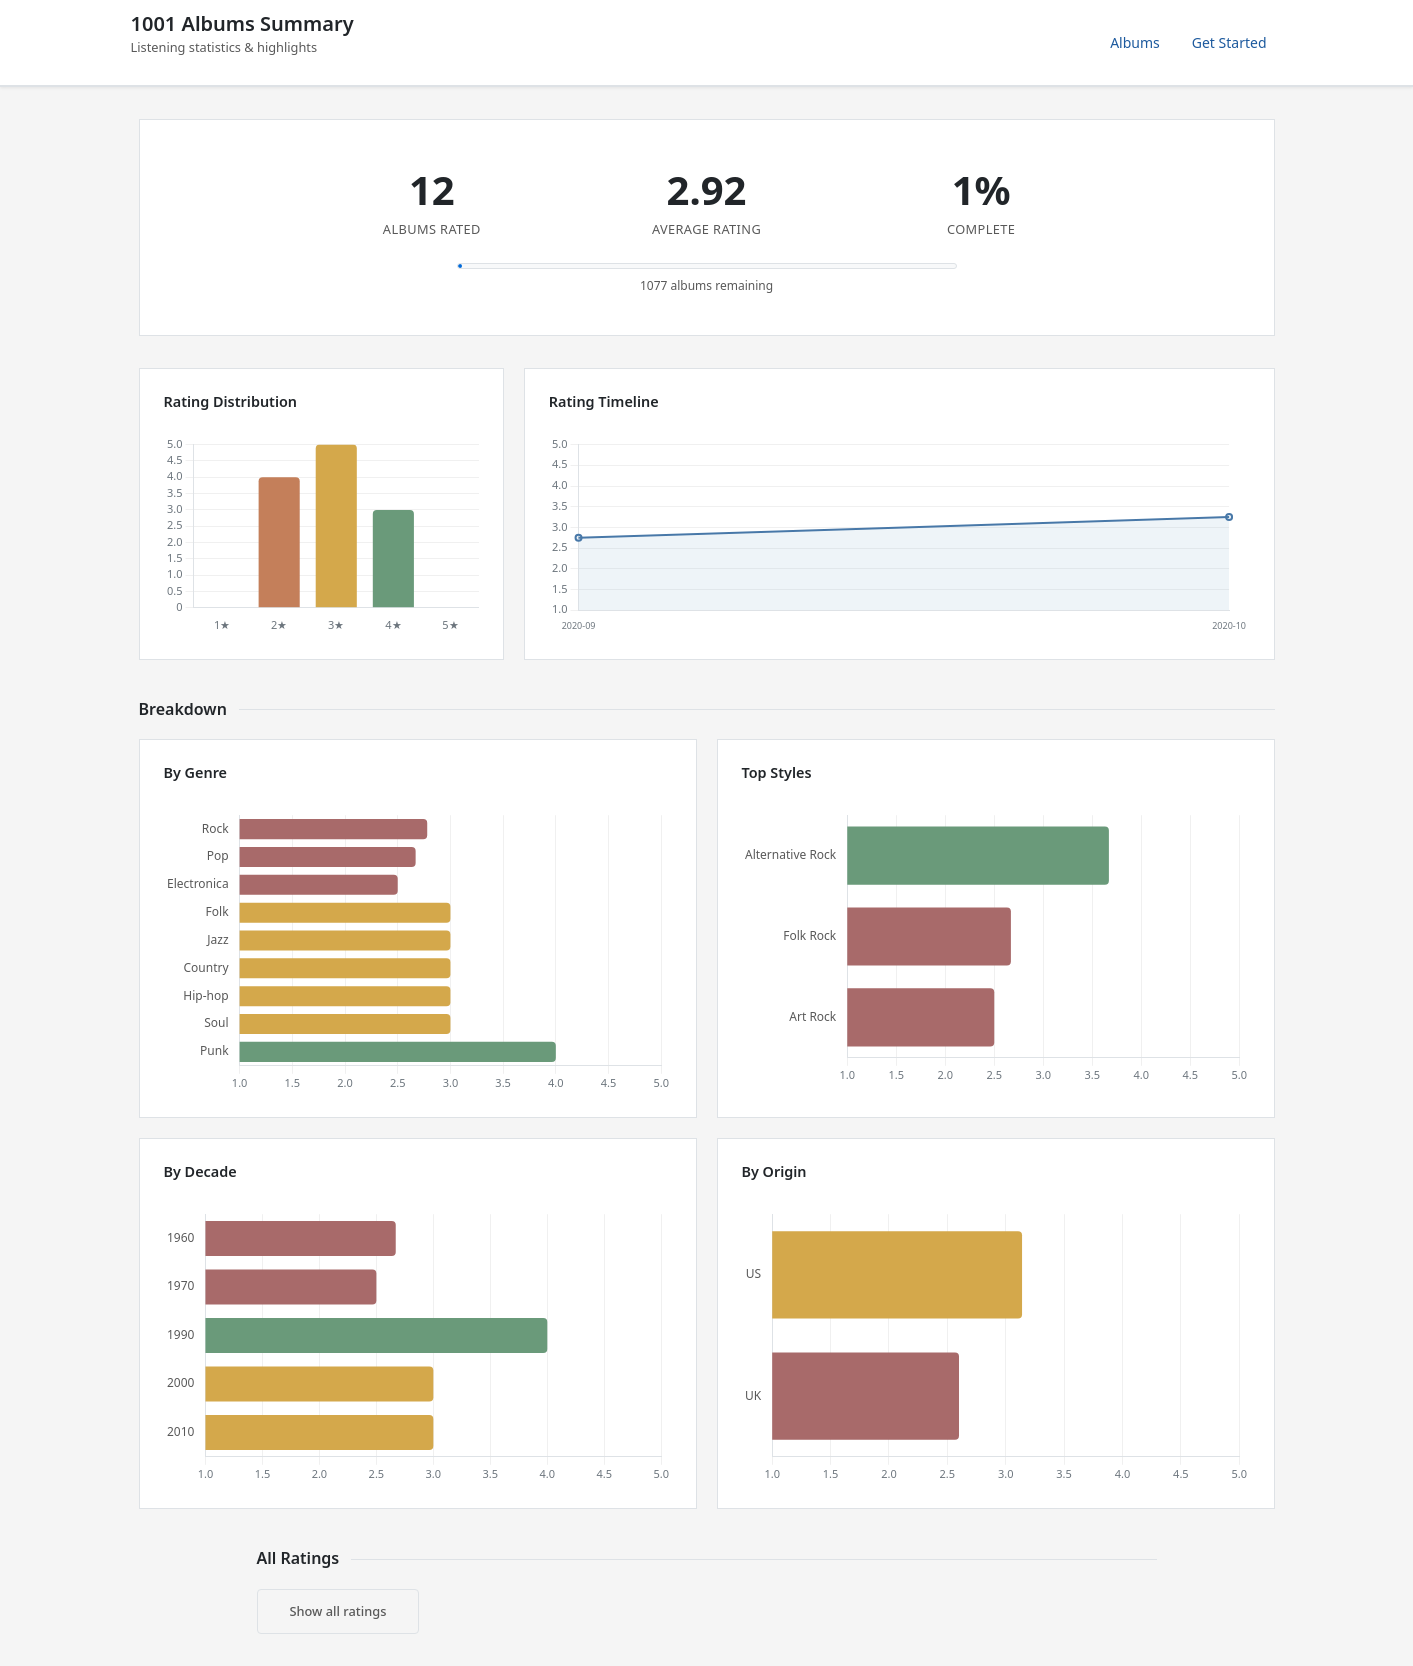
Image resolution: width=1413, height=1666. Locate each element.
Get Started (1229, 42)
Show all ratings (338, 1611)
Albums (1135, 42)
